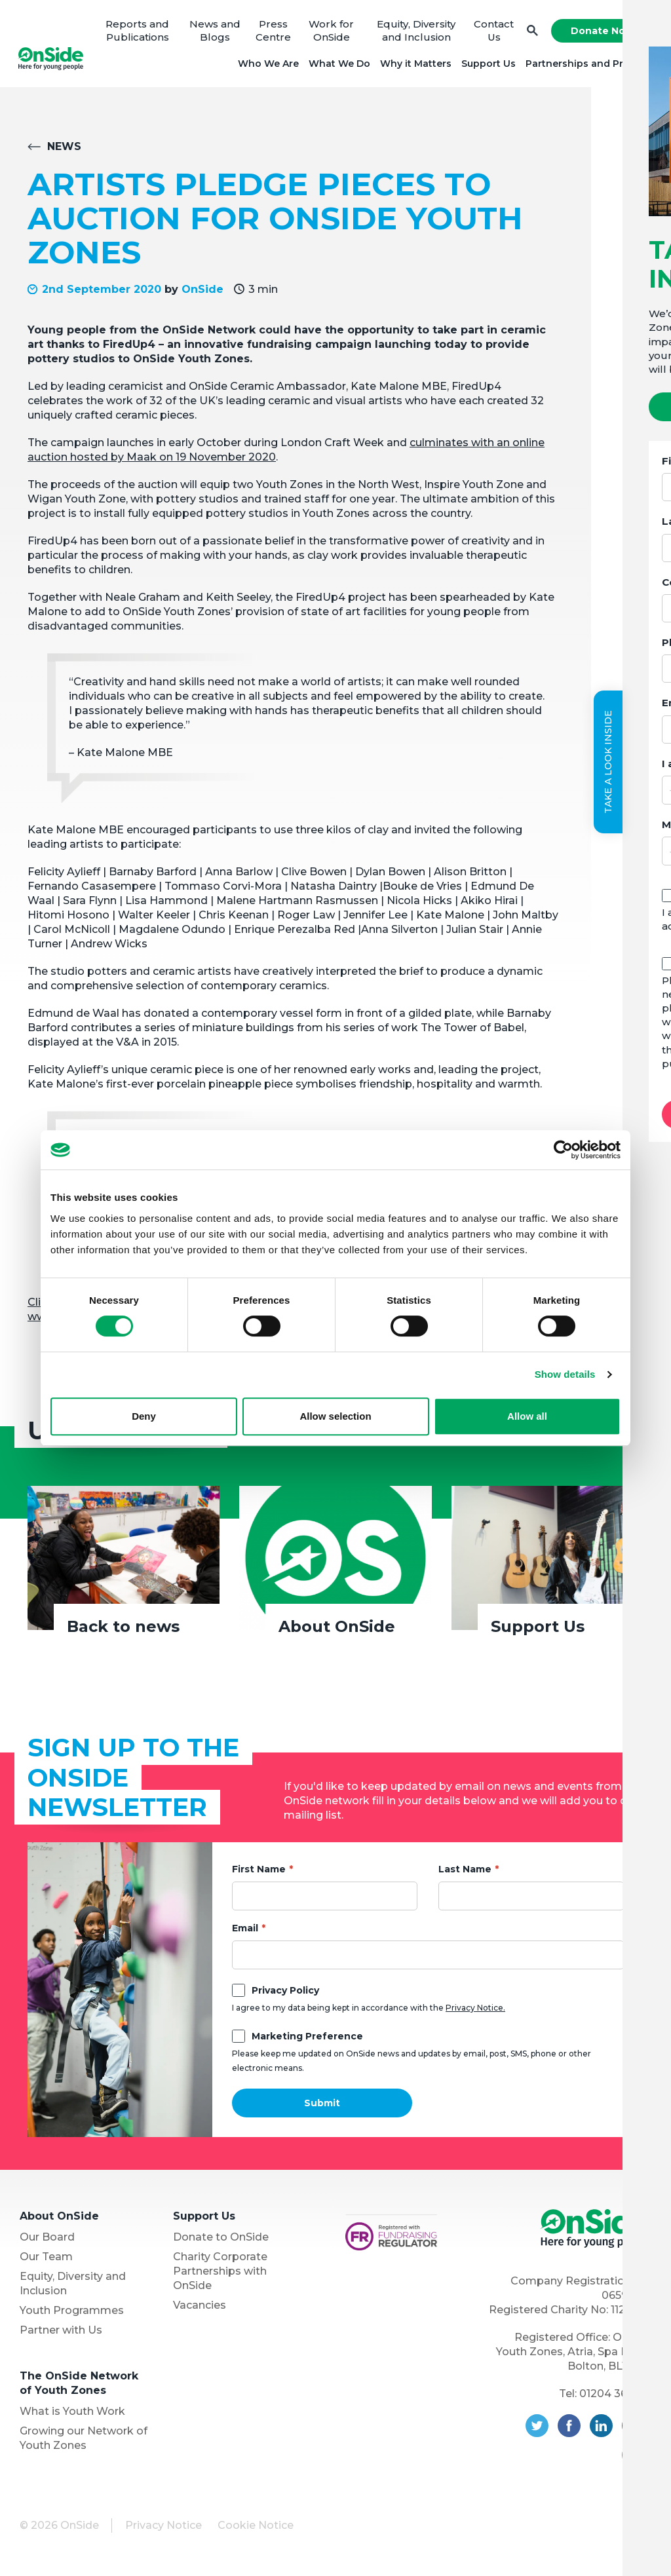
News (64, 151)
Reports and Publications (139, 32)
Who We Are (266, 65)
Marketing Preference (307, 2040)
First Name (259, 1873)
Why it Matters (414, 65)
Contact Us (492, 32)
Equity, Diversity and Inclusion (414, 32)
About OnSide (336, 1630)
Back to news (123, 1630)
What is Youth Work (72, 2415)
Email (245, 1932)
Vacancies (199, 2309)
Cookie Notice (256, 2529)
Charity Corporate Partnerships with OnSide (220, 2275)
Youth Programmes (72, 2314)
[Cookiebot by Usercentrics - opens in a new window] (563, 1150)
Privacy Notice (163, 2529)
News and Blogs (216, 32)
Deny (144, 1416)
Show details (565, 1374)
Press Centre (273, 32)
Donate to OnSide (221, 2241)
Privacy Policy (285, 1994)
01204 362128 (615, 2397)
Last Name (464, 1873)
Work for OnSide (330, 32)
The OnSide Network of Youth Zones (79, 2387)
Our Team (46, 2260)
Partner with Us (61, 2334)
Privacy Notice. (475, 2012)
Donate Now (600, 33)
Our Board (47, 2241)
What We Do (337, 65)
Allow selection (335, 1416)
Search (530, 33)
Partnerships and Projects (587, 65)
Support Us (486, 65)
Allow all (527, 1416)
